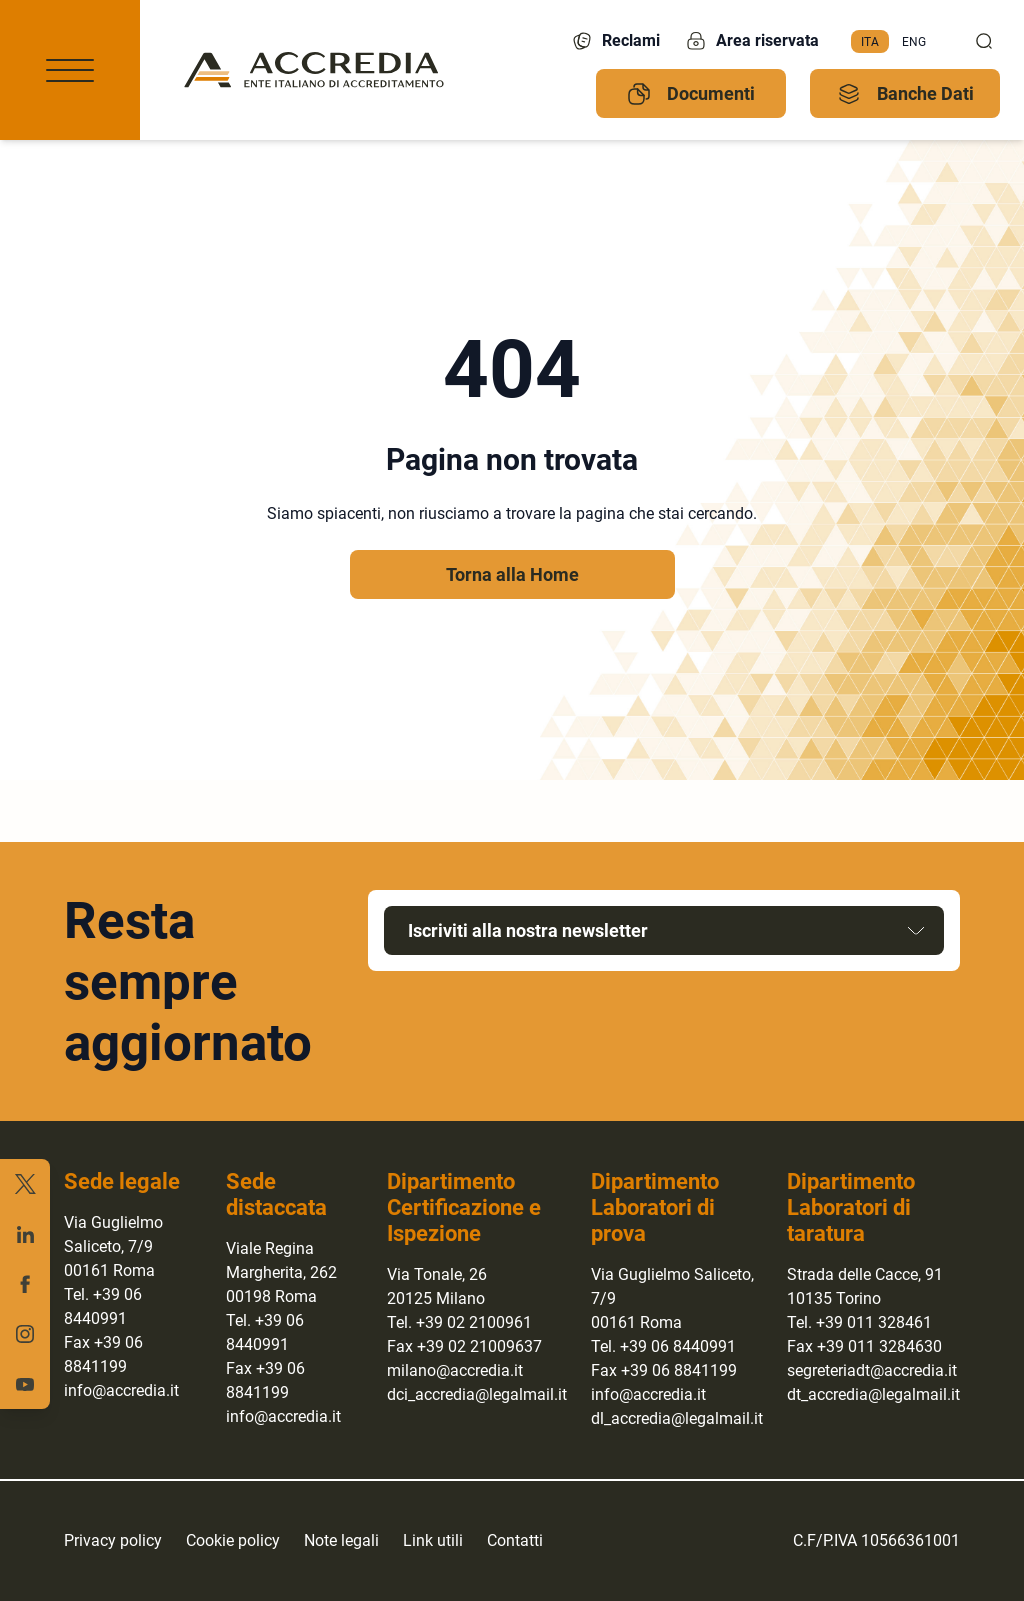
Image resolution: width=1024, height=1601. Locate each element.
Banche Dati (905, 94)
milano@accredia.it (455, 1370)
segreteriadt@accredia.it (872, 1370)
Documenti (691, 94)
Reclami (615, 41)
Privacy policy (113, 1540)
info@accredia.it (121, 1390)
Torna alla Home (512, 574)
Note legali (341, 1540)
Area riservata (751, 41)
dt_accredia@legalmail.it (873, 1394)
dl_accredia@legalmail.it (677, 1418)
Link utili (433, 1540)
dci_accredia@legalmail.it (477, 1394)
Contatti (515, 1540)
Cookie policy (233, 1540)
